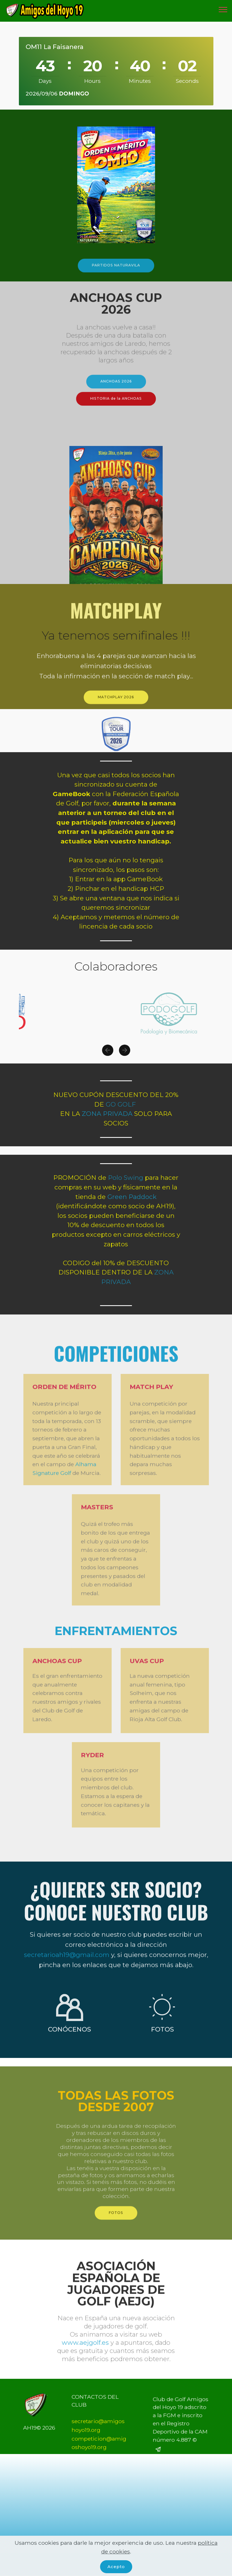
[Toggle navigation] (223, 9)
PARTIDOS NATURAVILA (116, 275)
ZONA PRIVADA (107, 1114)
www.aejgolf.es (85, 2378)
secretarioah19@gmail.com (66, 1987)
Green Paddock (131, 1197)
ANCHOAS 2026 (116, 391)
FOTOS (116, 2223)
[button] (107, 1058)
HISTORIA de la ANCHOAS (116, 408)
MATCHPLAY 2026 (116, 707)
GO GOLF (121, 1105)
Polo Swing (125, 1178)
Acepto (116, 2565)
